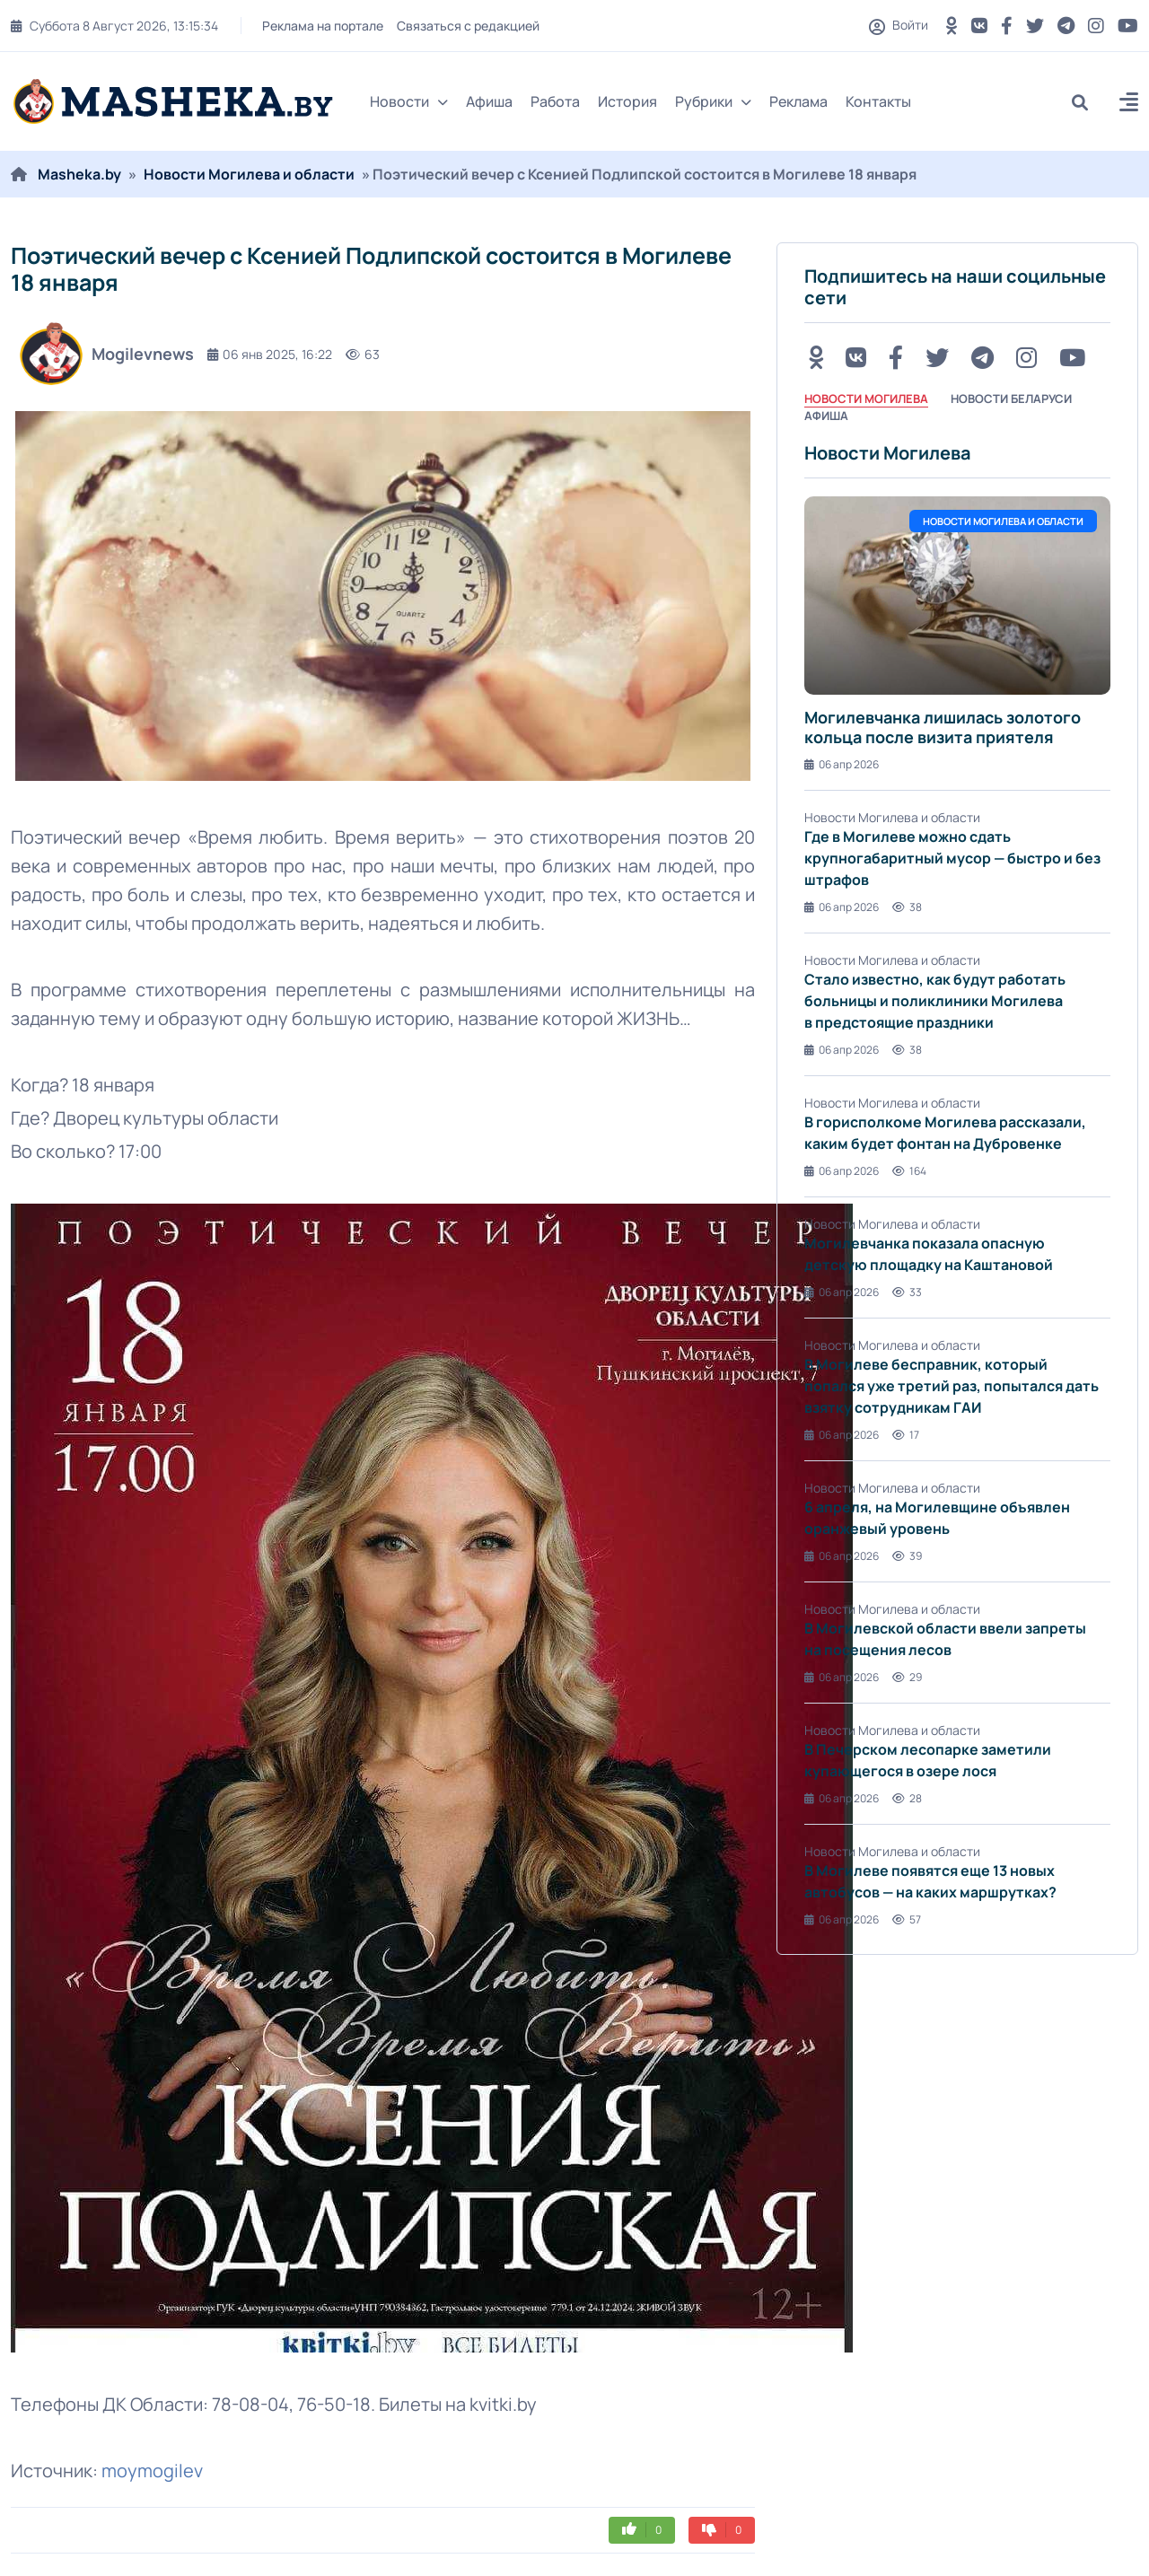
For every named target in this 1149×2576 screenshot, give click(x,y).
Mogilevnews (107, 353)
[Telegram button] (1065, 25)
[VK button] (979, 25)
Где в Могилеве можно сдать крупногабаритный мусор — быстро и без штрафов (952, 858)
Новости (409, 101)
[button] (1128, 104)
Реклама (798, 101)
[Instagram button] (1096, 25)
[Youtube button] (1128, 25)
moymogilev (152, 2470)
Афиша (489, 101)
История (627, 101)
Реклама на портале (322, 25)
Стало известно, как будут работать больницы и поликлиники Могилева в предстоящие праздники (935, 1000)
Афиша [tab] (826, 415)
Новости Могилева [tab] (866, 398)
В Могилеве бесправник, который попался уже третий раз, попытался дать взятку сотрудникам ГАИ (951, 1385)
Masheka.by (79, 174)
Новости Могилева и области (249, 174)
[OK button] (952, 25)
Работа (555, 101)
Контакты (878, 101)
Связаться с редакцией (468, 25)
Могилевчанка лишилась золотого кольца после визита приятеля (942, 727)
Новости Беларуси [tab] (1011, 398)
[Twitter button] (1035, 25)
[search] (1086, 101)
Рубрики (713, 101)
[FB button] (1007, 25)
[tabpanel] (957, 1184)
